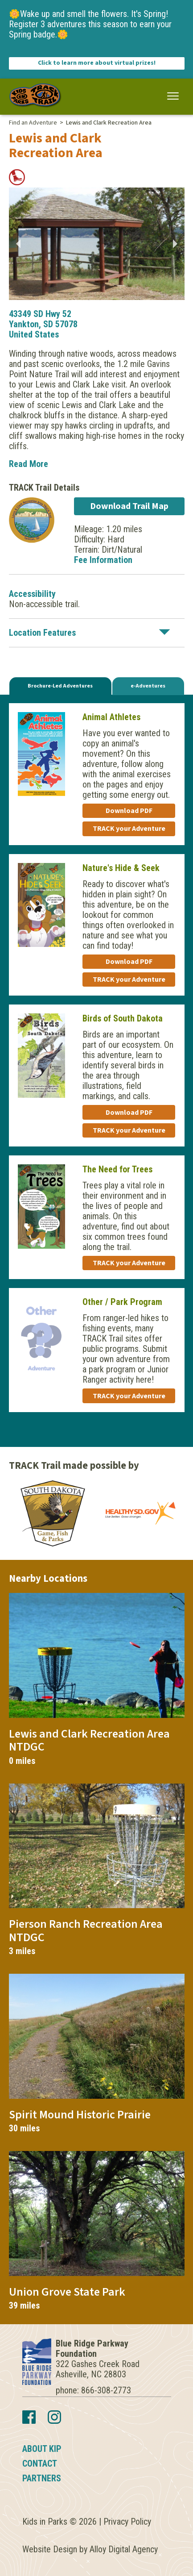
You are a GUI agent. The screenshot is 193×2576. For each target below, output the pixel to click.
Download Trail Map (129, 506)
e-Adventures (148, 686)
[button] (173, 96)
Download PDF (129, 811)
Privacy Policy (127, 2521)
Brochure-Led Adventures (60, 686)
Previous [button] (17, 244)
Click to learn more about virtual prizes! (97, 62)
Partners (41, 2478)
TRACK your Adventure (129, 829)
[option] (97, 244)
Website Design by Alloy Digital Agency (90, 2549)
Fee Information (103, 559)
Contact (39, 2463)
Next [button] (175, 244)
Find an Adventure (33, 122)
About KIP (42, 2448)
